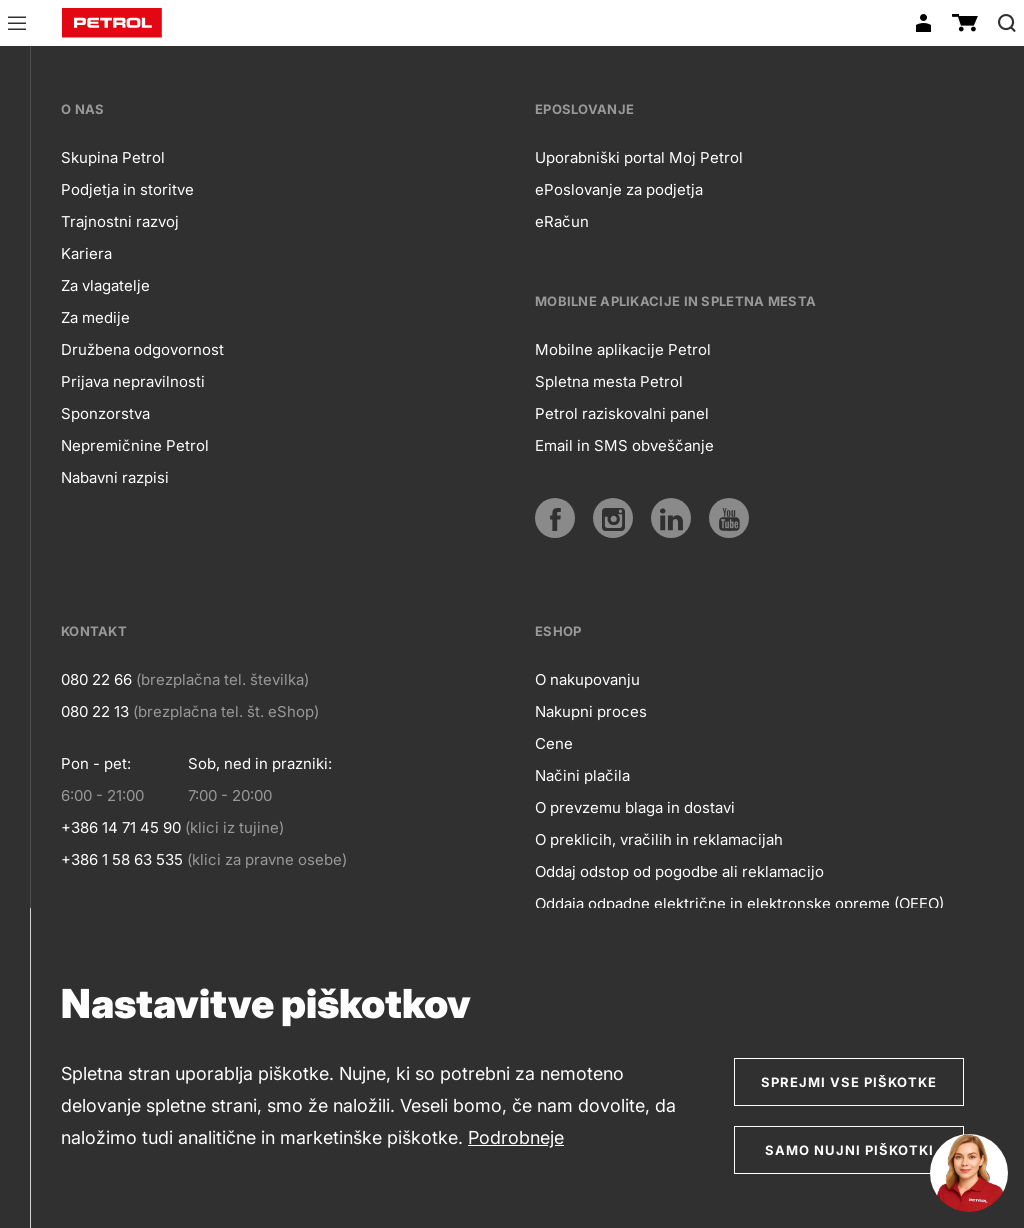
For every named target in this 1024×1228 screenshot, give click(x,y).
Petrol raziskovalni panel (622, 413)
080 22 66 (96, 679)
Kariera (86, 253)
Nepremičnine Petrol (135, 445)
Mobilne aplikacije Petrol (623, 349)
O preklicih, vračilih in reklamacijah (659, 839)
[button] (17, 26)
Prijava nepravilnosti (133, 381)
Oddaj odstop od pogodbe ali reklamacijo (679, 871)
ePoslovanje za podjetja (619, 189)
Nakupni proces (591, 711)
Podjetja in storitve (127, 189)
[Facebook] (555, 518)
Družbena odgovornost (142, 349)
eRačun (562, 221)
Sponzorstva (105, 413)
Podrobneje (516, 1137)
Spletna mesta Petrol (609, 381)
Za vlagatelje (105, 285)
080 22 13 (95, 711)
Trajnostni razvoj (120, 221)
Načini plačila (582, 775)
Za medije (95, 317)
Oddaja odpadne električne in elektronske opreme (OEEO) (739, 903)
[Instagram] (613, 518)
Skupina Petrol (113, 157)
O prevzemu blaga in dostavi (635, 807)
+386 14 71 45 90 (121, 827)
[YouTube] (729, 518)
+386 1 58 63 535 (122, 859)
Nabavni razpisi (115, 477)
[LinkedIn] (671, 518)
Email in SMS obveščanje (624, 445)
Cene (554, 743)
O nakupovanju (587, 679)
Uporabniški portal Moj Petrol (639, 157)
